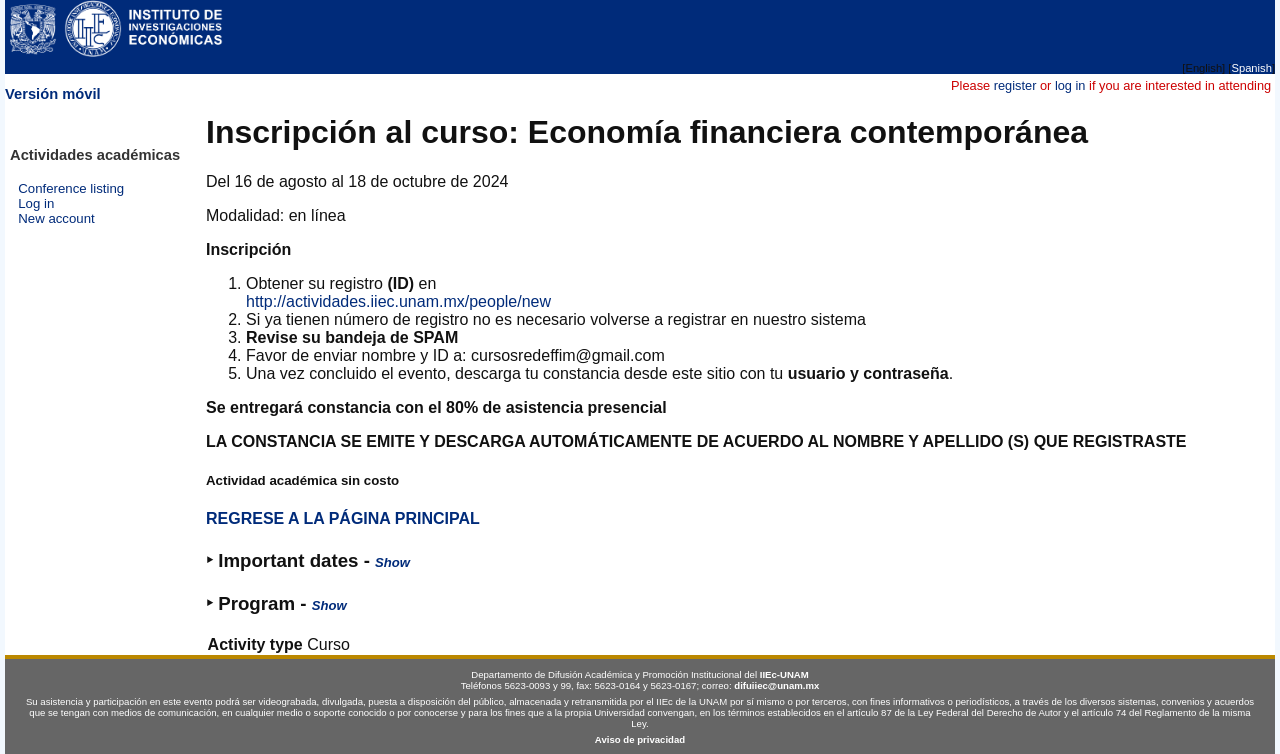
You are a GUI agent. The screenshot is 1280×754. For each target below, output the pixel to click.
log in (1070, 85)
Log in (36, 203)
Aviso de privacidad (640, 739)
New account (56, 218)
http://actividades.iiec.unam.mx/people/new (398, 301)
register (1015, 85)
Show (392, 562)
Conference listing (71, 188)
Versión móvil (53, 94)
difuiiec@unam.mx (776, 685)
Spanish (1251, 68)
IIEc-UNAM (784, 674)
